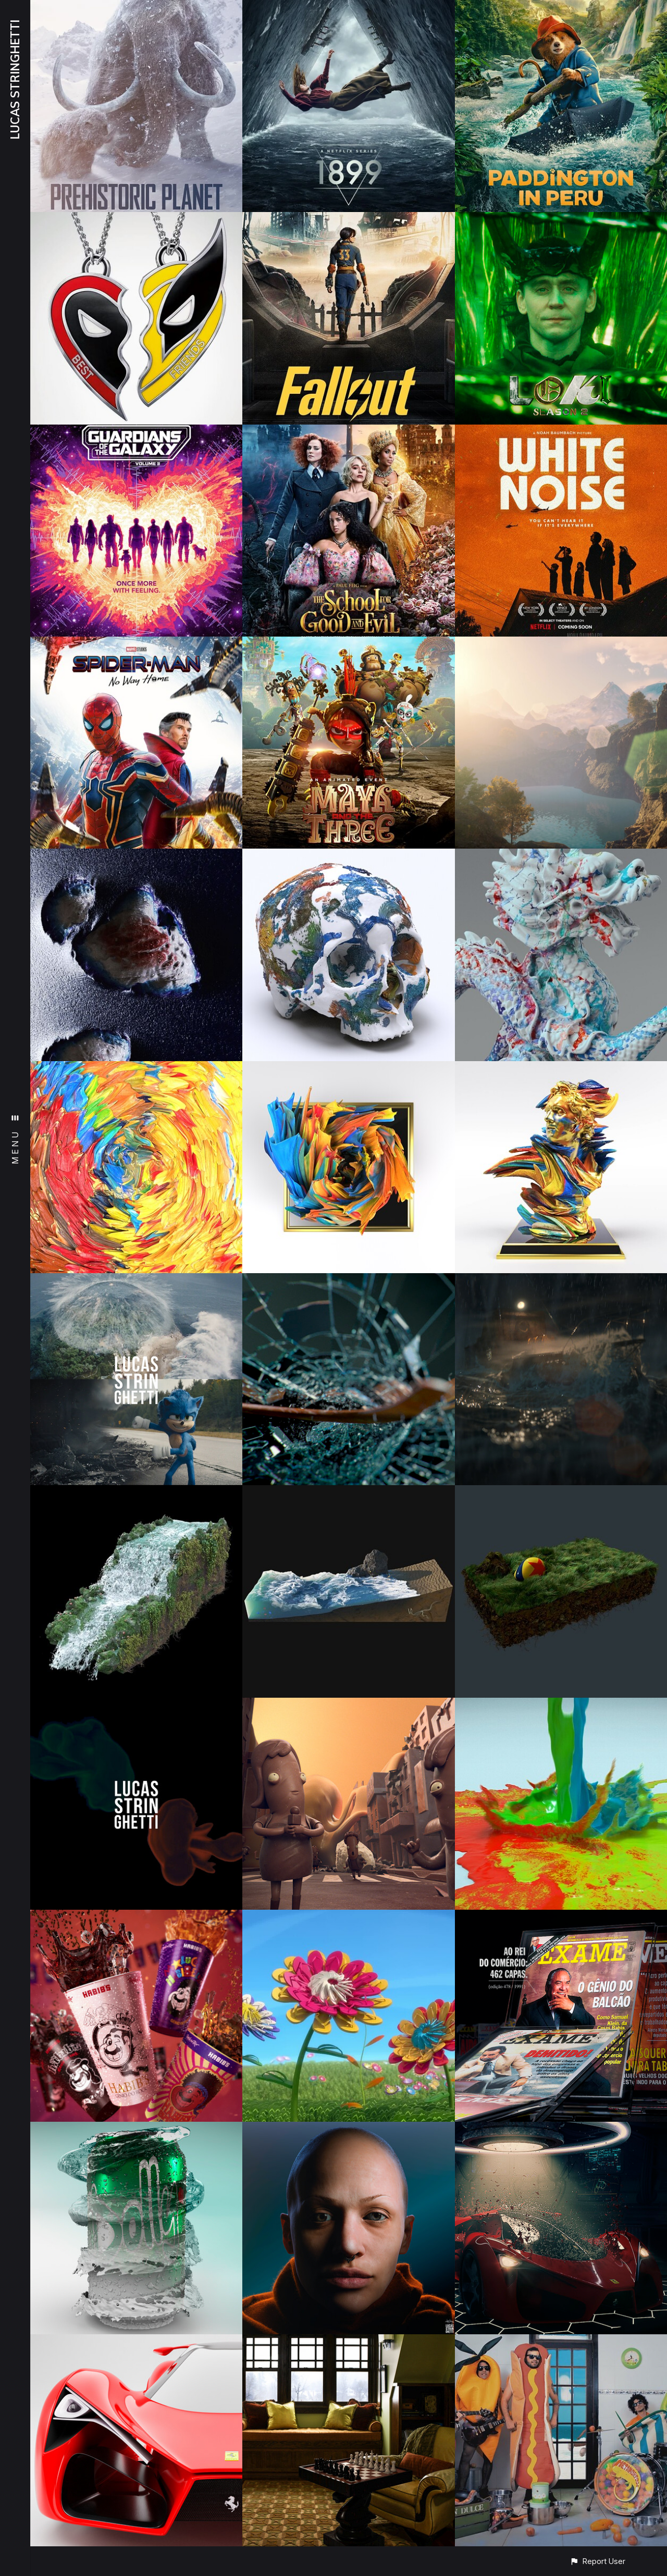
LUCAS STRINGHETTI (15, 80)
